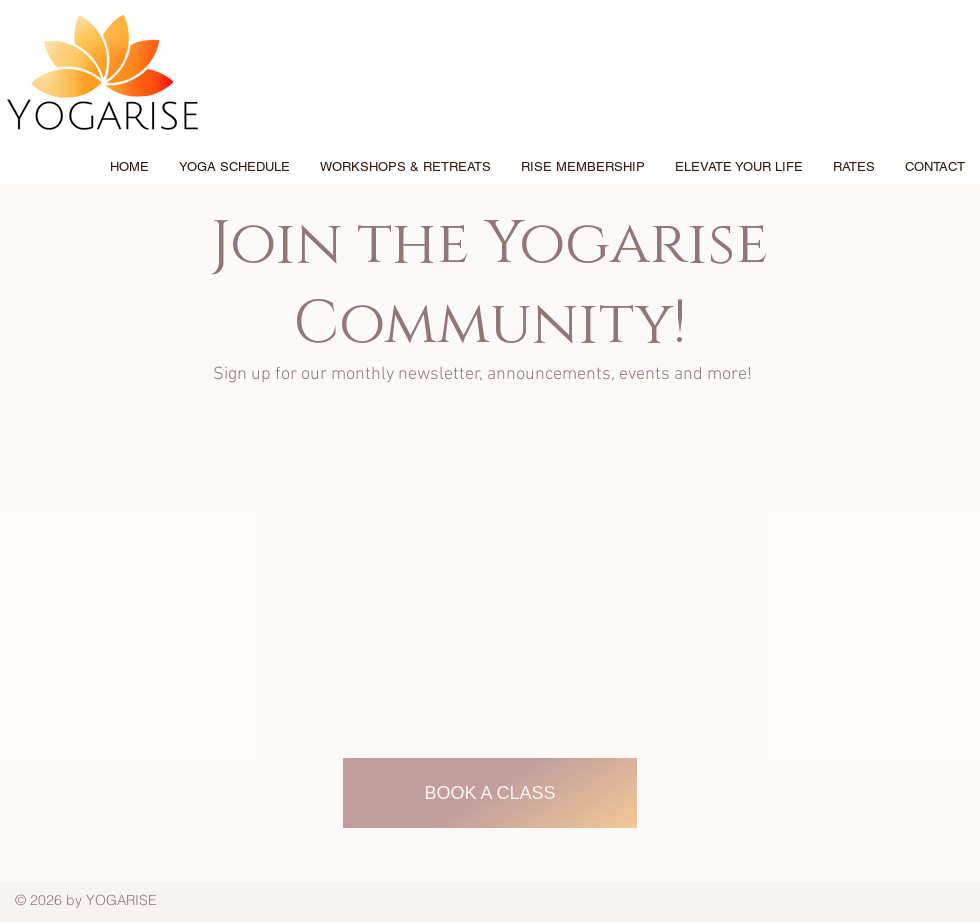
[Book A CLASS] (490, 793)
